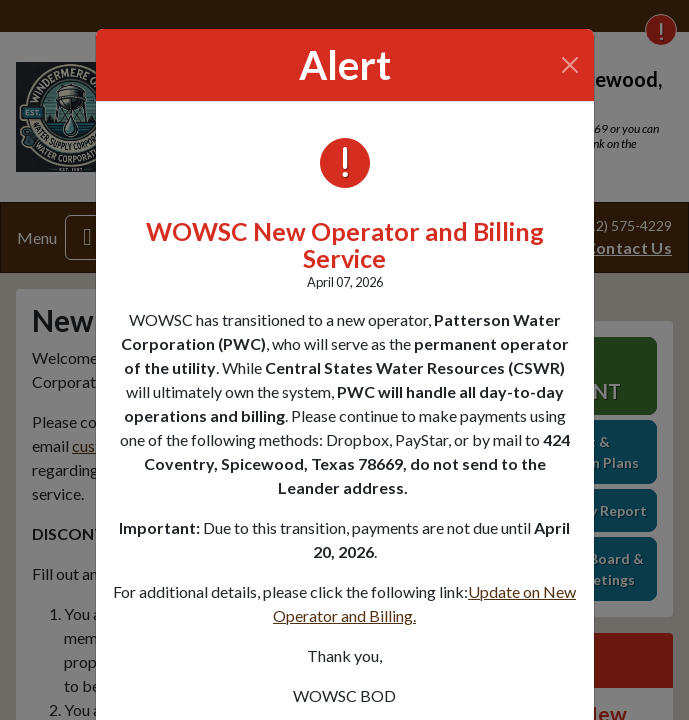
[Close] (569, 65)
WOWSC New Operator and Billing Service (345, 244)
